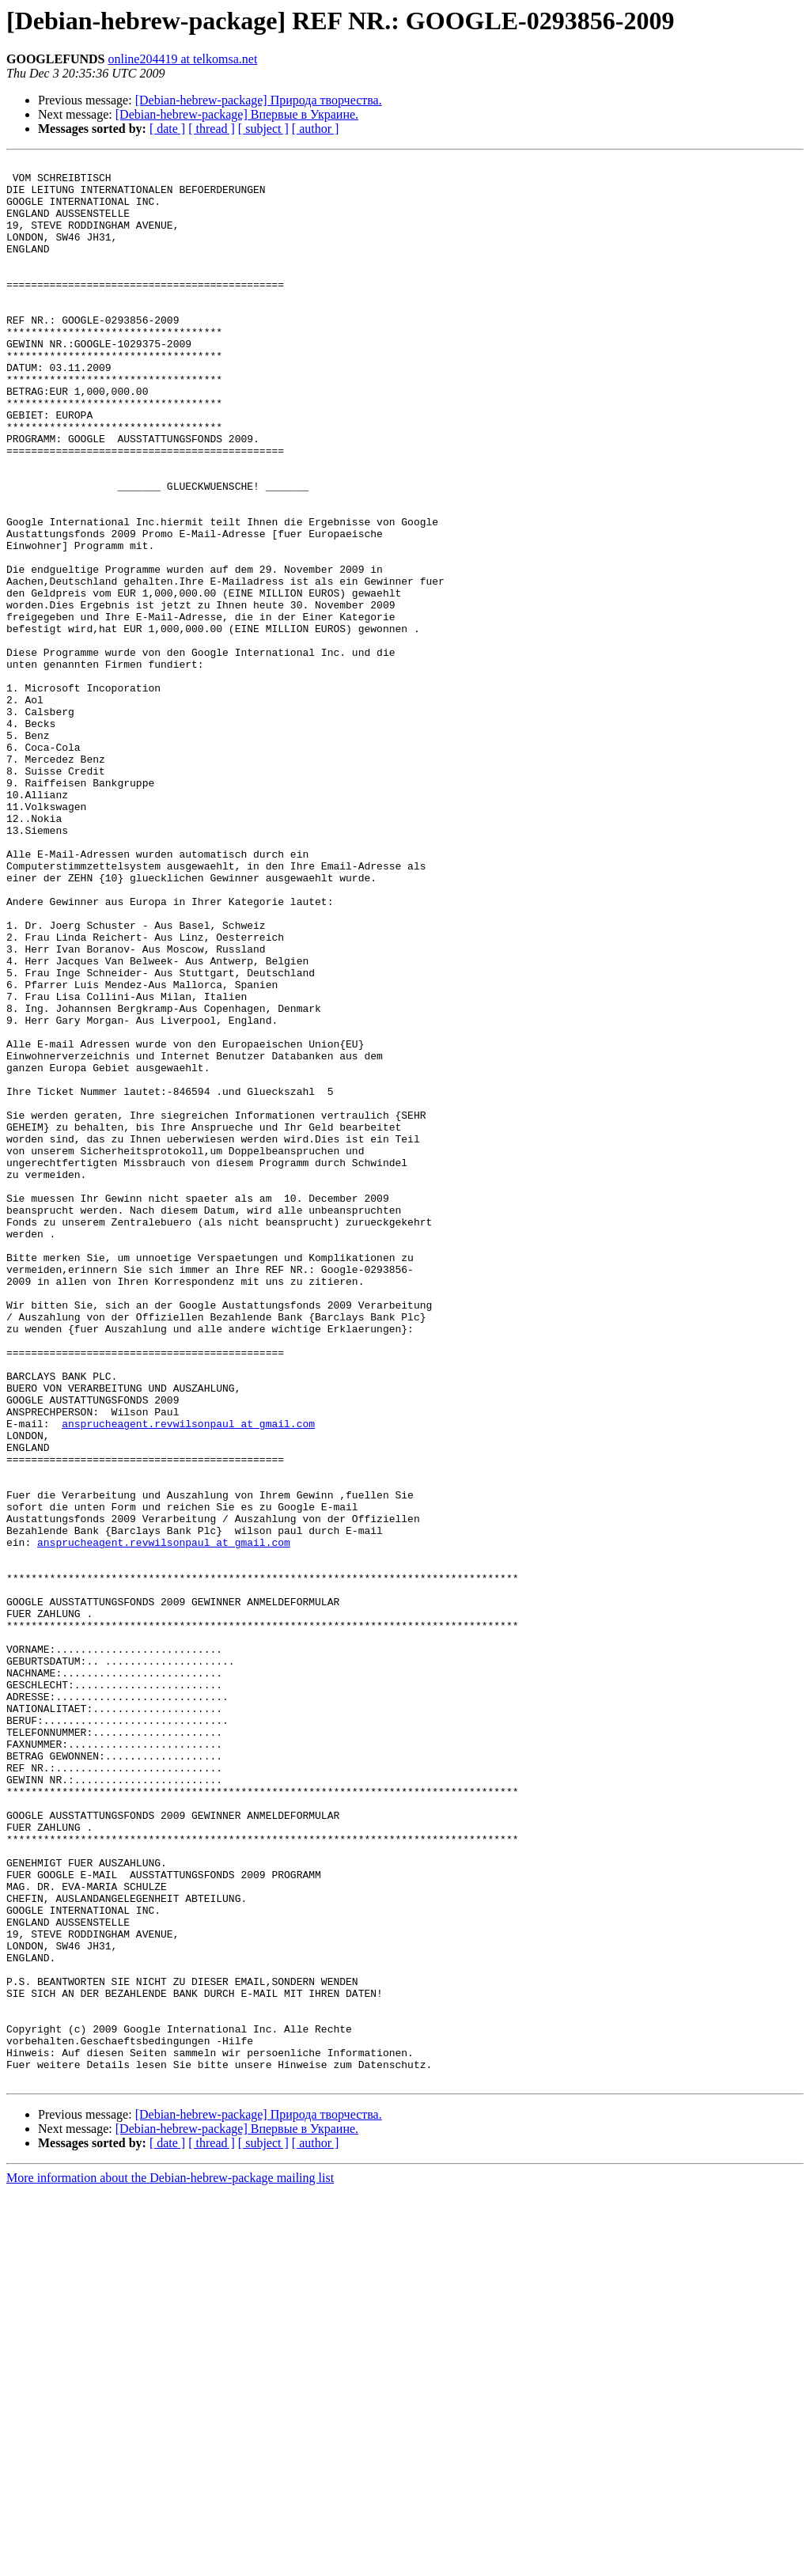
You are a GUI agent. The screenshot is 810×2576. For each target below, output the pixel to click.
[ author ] (315, 128)
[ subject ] (263, 128)
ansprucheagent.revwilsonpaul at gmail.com (188, 1677)
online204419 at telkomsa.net (182, 59)
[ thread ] (211, 128)
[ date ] (167, 128)
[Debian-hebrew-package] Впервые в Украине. (236, 114)
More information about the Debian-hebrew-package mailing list (170, 2562)
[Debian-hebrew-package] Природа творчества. (258, 100)
